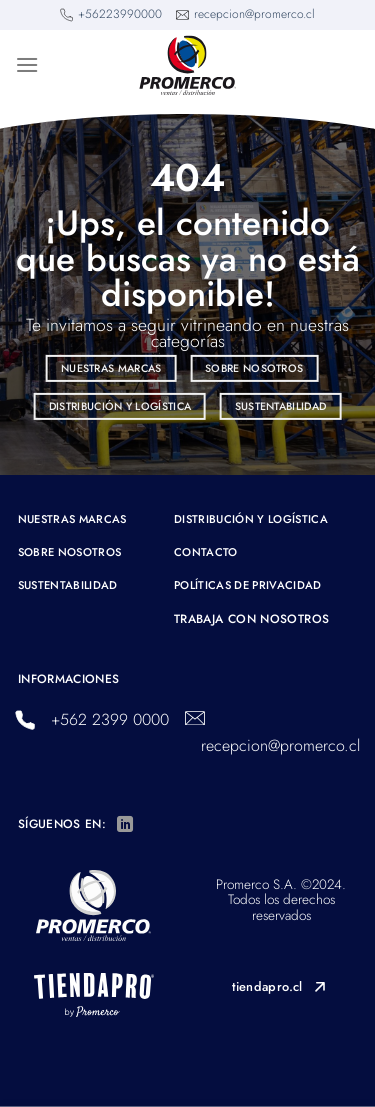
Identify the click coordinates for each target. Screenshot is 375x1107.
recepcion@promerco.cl (254, 14)
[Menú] (27, 64)
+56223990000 (120, 14)
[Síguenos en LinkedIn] (125, 825)
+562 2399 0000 (110, 719)
